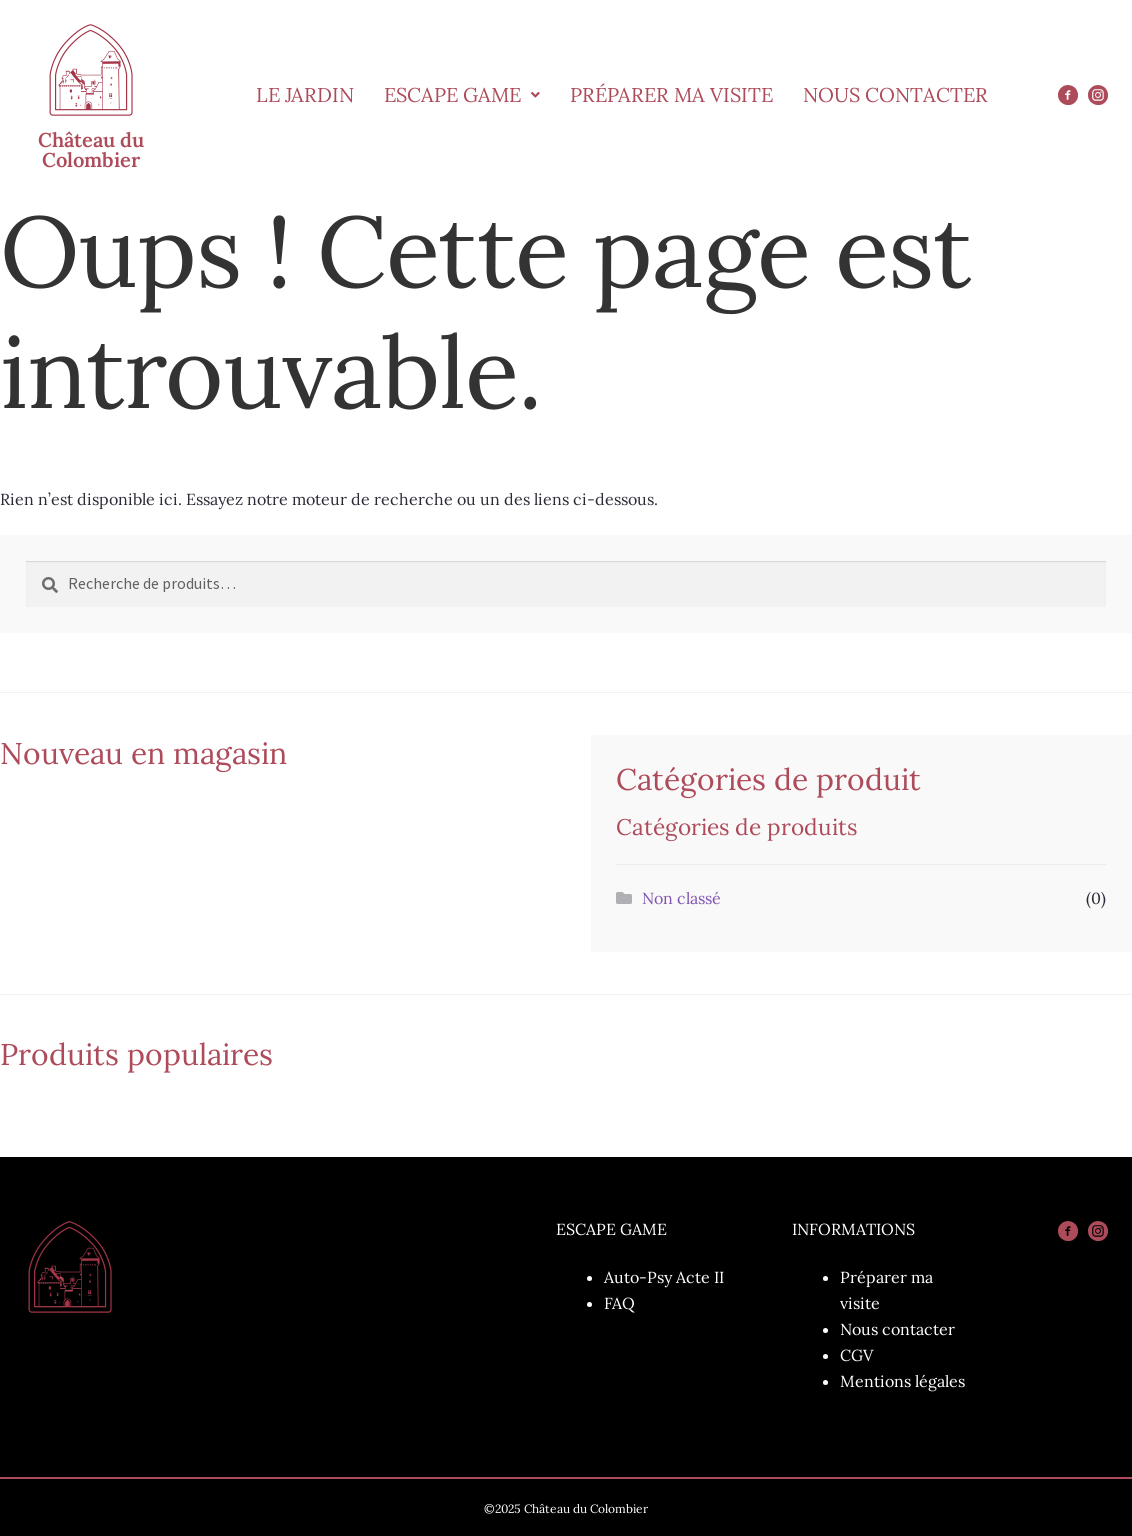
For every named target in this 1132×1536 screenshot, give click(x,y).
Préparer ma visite (671, 94)
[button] (462, 95)
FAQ (619, 1303)
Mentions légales (902, 1381)
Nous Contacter (895, 94)
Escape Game (462, 94)
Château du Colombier (91, 149)
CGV (856, 1355)
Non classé (681, 898)
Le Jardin (305, 94)
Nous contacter (897, 1329)
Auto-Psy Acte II (664, 1277)
